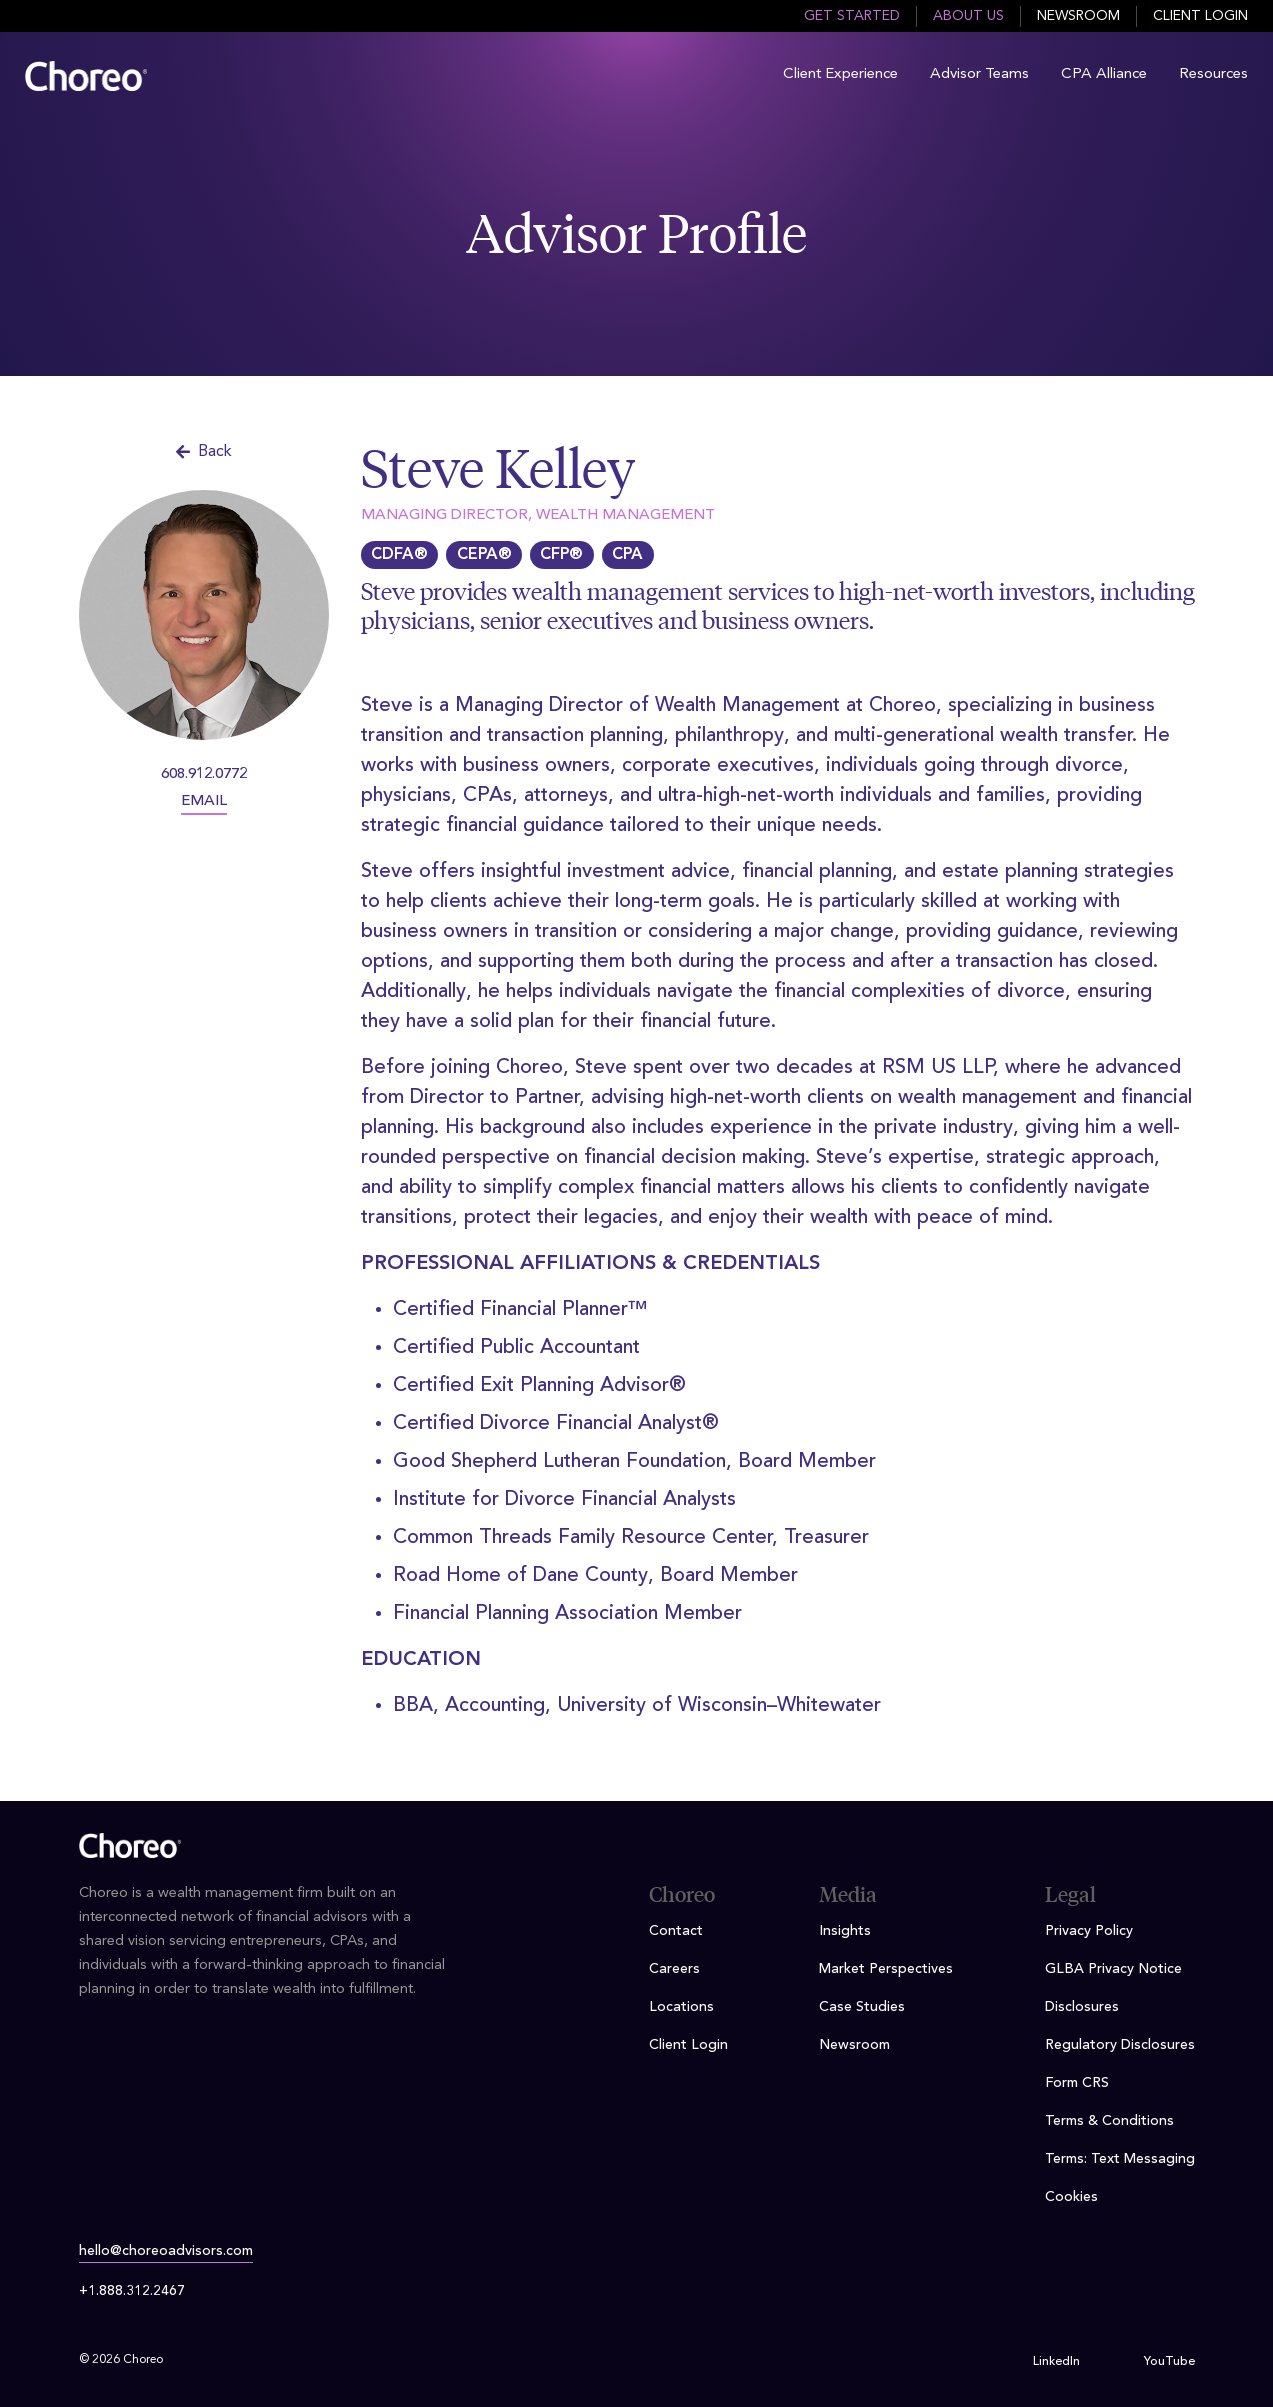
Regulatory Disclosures (1120, 2045)
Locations (681, 2007)
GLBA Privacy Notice (1113, 1969)
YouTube (1169, 2362)
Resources (1213, 74)
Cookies (1071, 2197)
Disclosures (1082, 2007)
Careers (674, 1969)
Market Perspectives (886, 1969)
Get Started (852, 16)
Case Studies (862, 2007)
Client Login (1200, 16)
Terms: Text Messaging (1120, 2159)
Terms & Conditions (1109, 2121)
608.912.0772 (204, 774)
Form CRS (1077, 2083)
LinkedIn (1056, 2362)
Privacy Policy (1089, 1931)
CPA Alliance (1104, 74)
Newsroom (1078, 16)
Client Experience (840, 74)
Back (204, 452)
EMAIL (204, 801)
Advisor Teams (979, 74)
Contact (676, 1931)
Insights (845, 1931)
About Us (968, 16)
